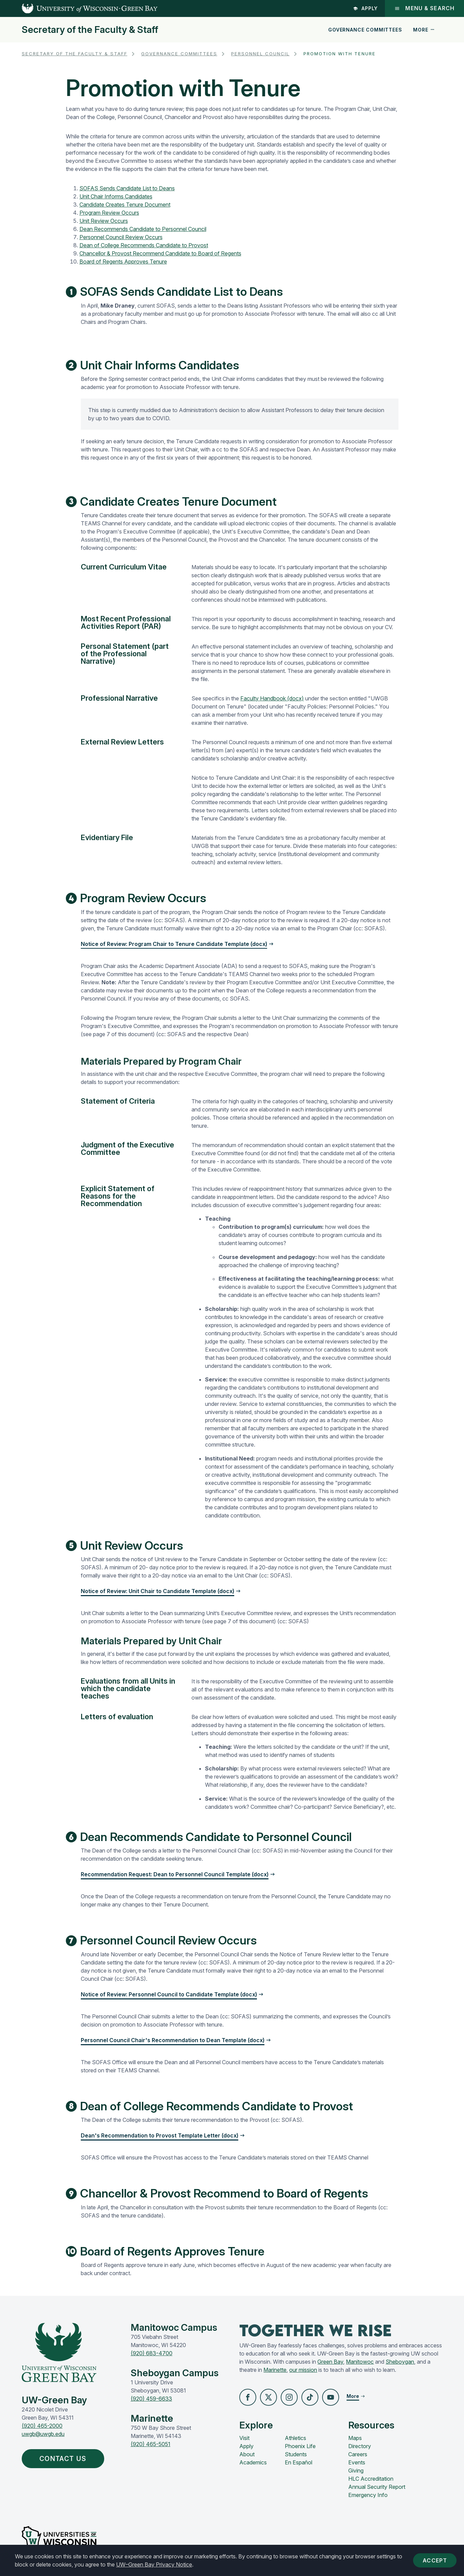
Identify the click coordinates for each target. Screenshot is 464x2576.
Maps (355, 2438)
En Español (298, 2462)
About (247, 2454)
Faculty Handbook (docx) (272, 698)
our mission (303, 2369)
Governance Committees (365, 30)
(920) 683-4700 (151, 2353)
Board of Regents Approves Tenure (123, 261)
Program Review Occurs (109, 212)
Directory (359, 2446)
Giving (356, 2470)
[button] (247, 2397)
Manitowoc (360, 2361)
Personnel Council (260, 53)
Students (296, 2454)
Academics (253, 2462)
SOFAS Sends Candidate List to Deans (127, 188)
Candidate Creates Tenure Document (124, 204)
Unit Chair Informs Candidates (115, 196)
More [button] (424, 30)
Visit (244, 2438)
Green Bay (330, 2361)
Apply (365, 8)
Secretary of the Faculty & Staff (90, 30)
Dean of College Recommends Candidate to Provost (143, 245)
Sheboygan (400, 2361)
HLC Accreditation (370, 2478)
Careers (357, 2454)
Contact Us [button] (64, 2459)
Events (356, 2462)
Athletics (295, 2438)
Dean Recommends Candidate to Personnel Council (142, 229)
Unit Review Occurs (103, 220)
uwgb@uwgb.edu (43, 2433)
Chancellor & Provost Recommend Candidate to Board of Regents (160, 253)
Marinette (274, 2369)
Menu (424, 8)
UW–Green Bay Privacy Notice (154, 2564)
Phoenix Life (300, 2446)
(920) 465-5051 (150, 2444)
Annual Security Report (376, 2486)
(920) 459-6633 (151, 2398)
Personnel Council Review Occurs (121, 237)
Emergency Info (368, 2495)
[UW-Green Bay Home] (78, 8)
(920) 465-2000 (42, 2425)
